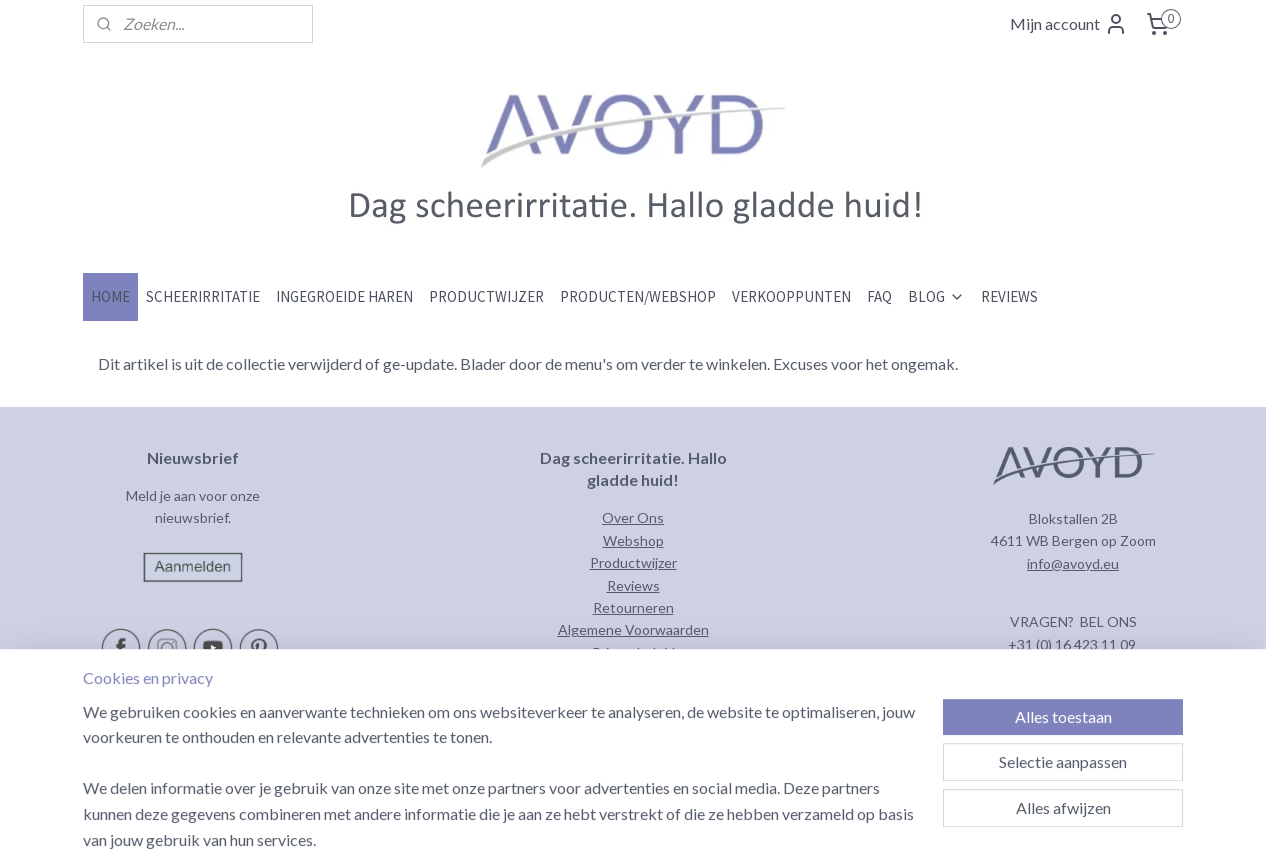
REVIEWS (1009, 296)
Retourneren (633, 607)
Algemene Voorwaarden (633, 629)
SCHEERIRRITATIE (203, 296)
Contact (633, 674)
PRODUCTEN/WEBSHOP (638, 296)
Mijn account (1069, 24)
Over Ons (633, 517)
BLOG (936, 296)
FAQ (879, 296)
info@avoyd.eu (1073, 563)
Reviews (633, 585)
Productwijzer (633, 562)
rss (711, 823)
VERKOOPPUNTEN (791, 296)
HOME (110, 296)
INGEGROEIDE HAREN (344, 296)
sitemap (675, 823)
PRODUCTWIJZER (486, 296)
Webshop (633, 540)
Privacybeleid (633, 652)
